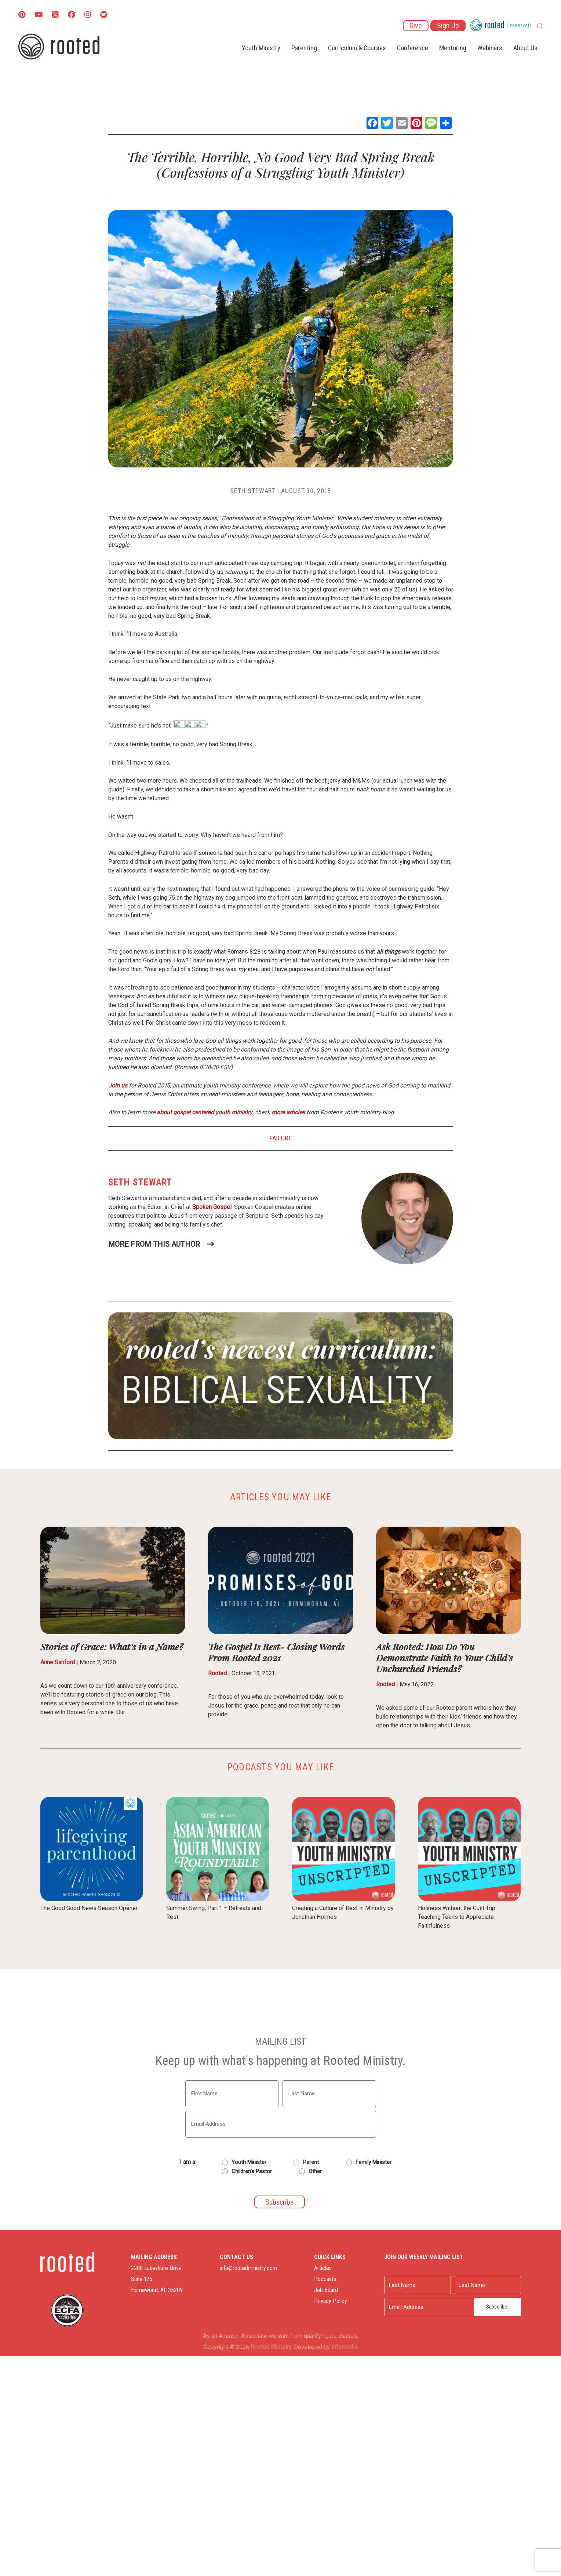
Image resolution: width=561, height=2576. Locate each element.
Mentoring (452, 48)
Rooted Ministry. (271, 2346)
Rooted (217, 1673)
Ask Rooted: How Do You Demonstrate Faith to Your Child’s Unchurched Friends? (444, 1657)
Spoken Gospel (212, 1206)
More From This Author (154, 1244)
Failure (280, 1138)
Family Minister (373, 2162)
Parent (311, 2162)
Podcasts (311, 2279)
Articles (309, 2268)
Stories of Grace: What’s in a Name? (111, 1646)
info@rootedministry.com (221, 2268)
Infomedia (344, 2346)
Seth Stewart (252, 491)
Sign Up (448, 25)
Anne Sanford (57, 1662)
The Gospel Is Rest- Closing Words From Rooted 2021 (276, 1652)
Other (315, 2171)
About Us (525, 48)
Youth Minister (249, 2162)
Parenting (304, 48)
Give (415, 25)
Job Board (312, 2290)
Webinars (489, 48)
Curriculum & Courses (357, 48)
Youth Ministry (261, 48)
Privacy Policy (317, 2301)
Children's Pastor (252, 2171)
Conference (412, 48)
